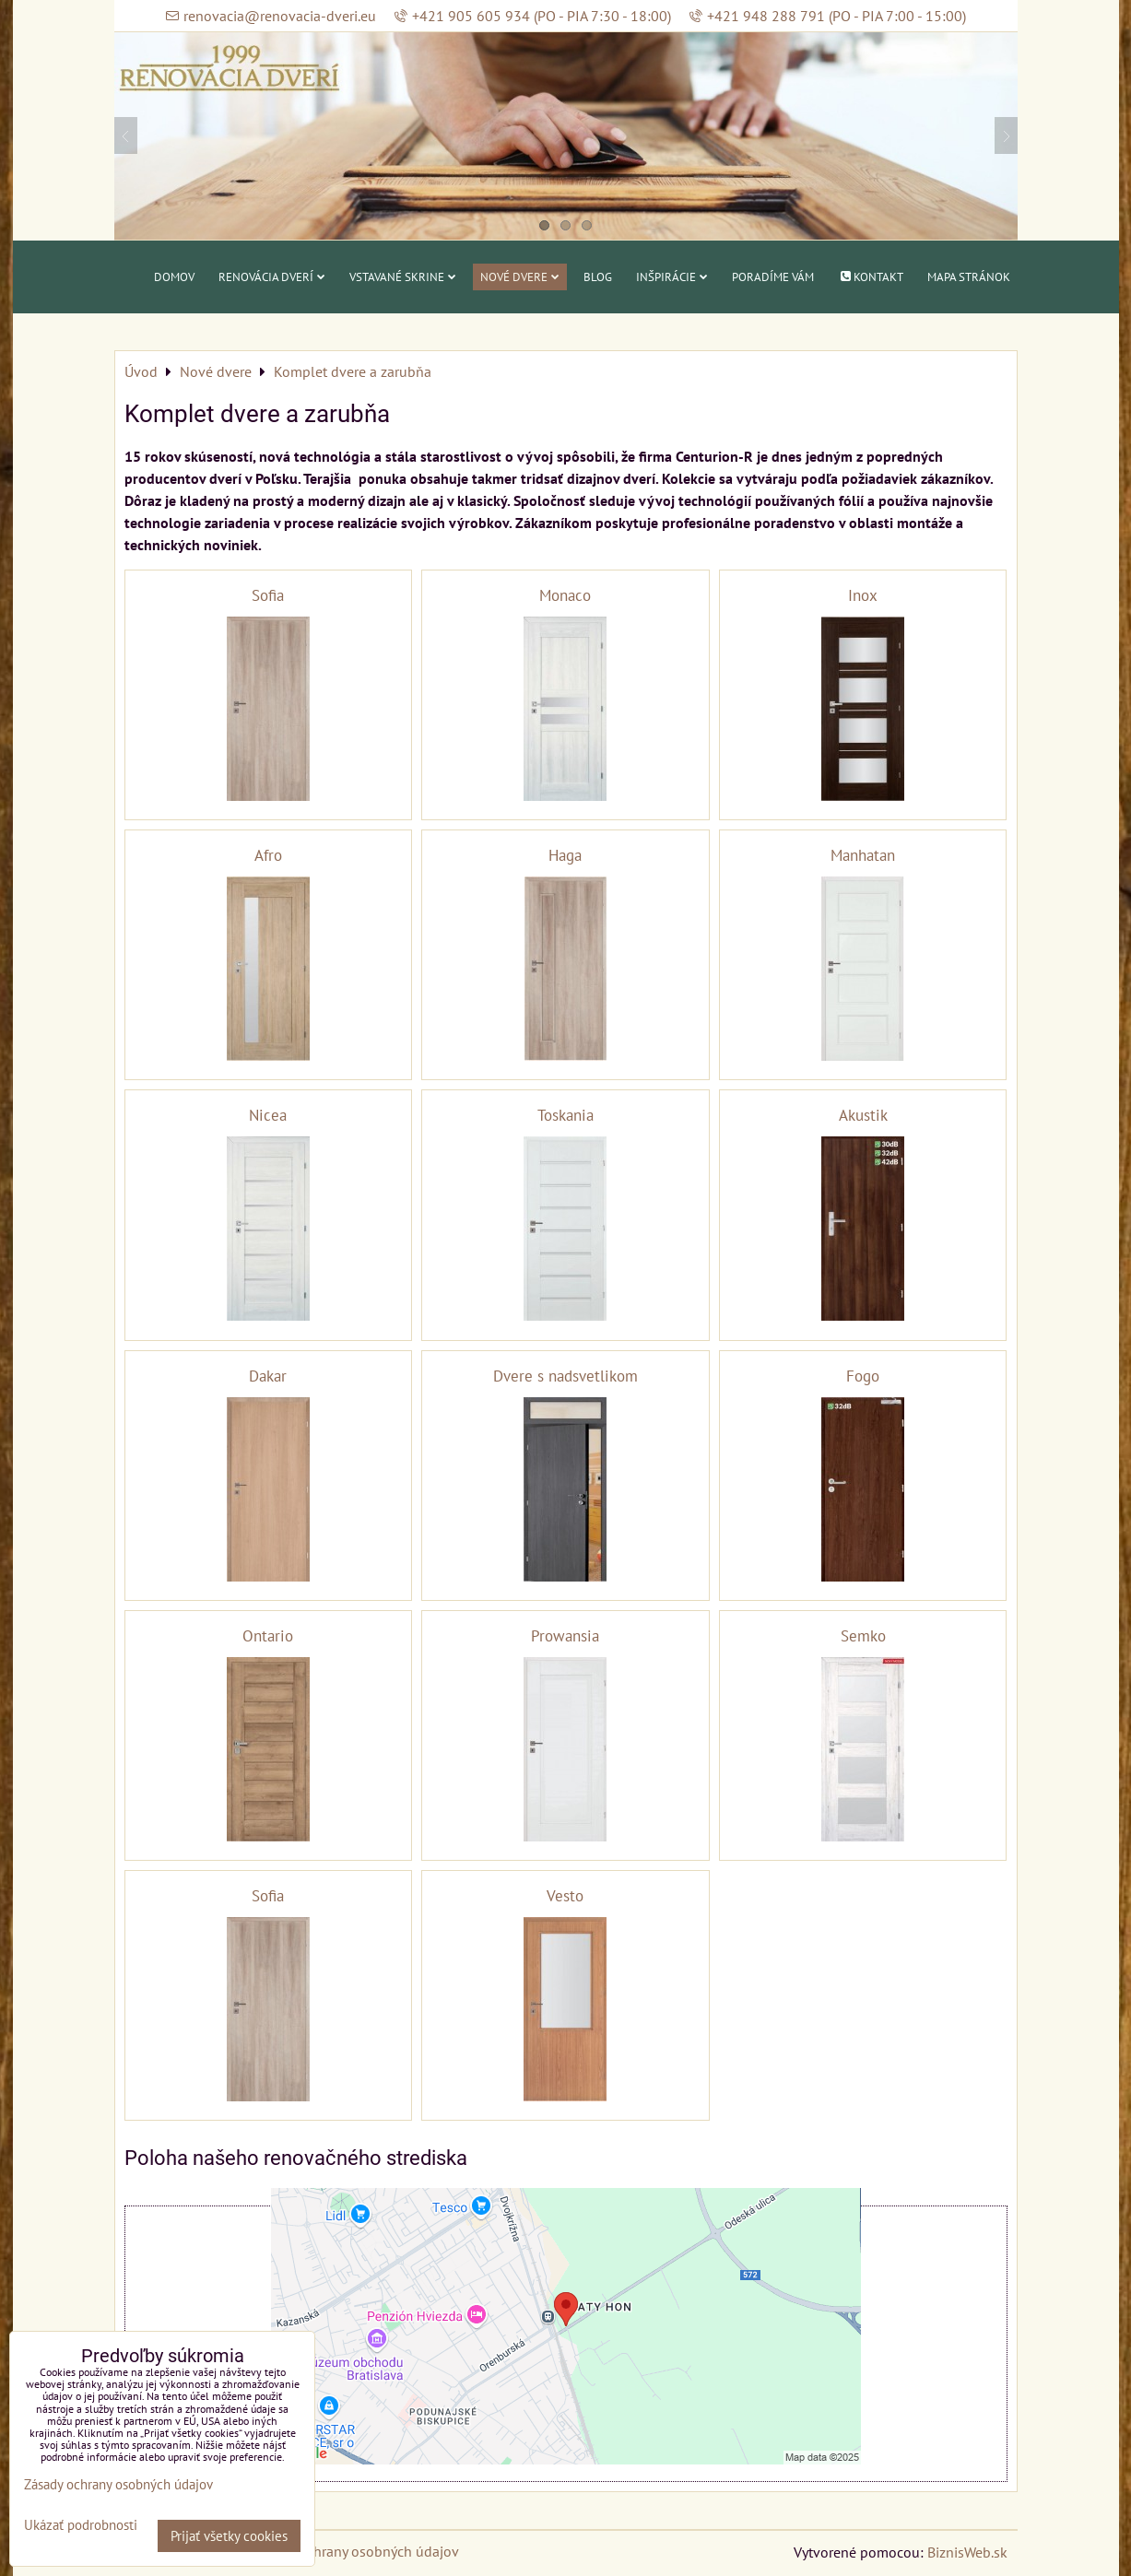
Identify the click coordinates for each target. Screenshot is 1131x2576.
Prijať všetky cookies (229, 2536)
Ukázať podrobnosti (80, 2526)
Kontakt (870, 277)
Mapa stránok (968, 277)
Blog (597, 277)
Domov (174, 277)
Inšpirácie (672, 277)
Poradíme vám (773, 277)
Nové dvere (520, 277)
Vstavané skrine (402, 277)
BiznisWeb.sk (967, 2552)
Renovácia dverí (271, 277)
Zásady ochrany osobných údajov (355, 2551)
